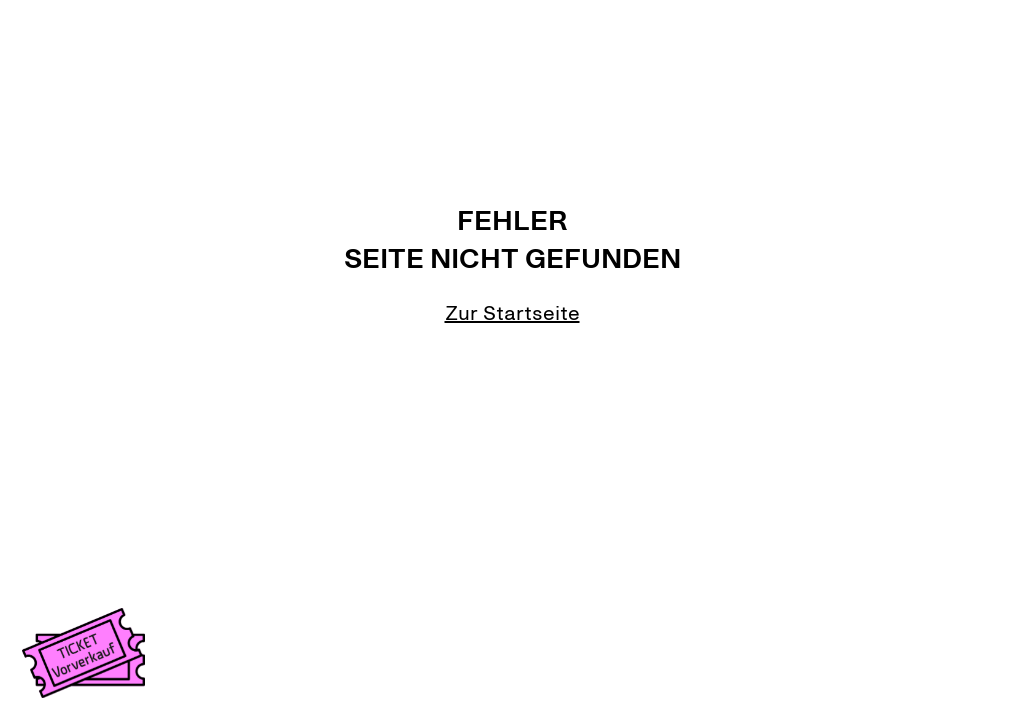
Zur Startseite (512, 313)
